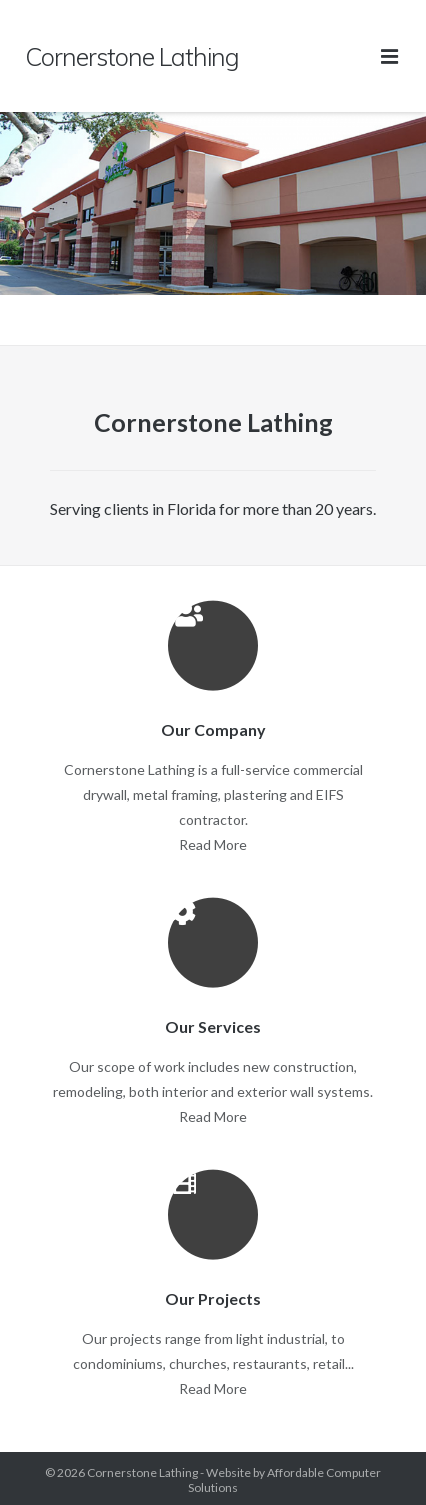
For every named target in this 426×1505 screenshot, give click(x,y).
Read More (213, 844)
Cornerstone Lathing (142, 1472)
